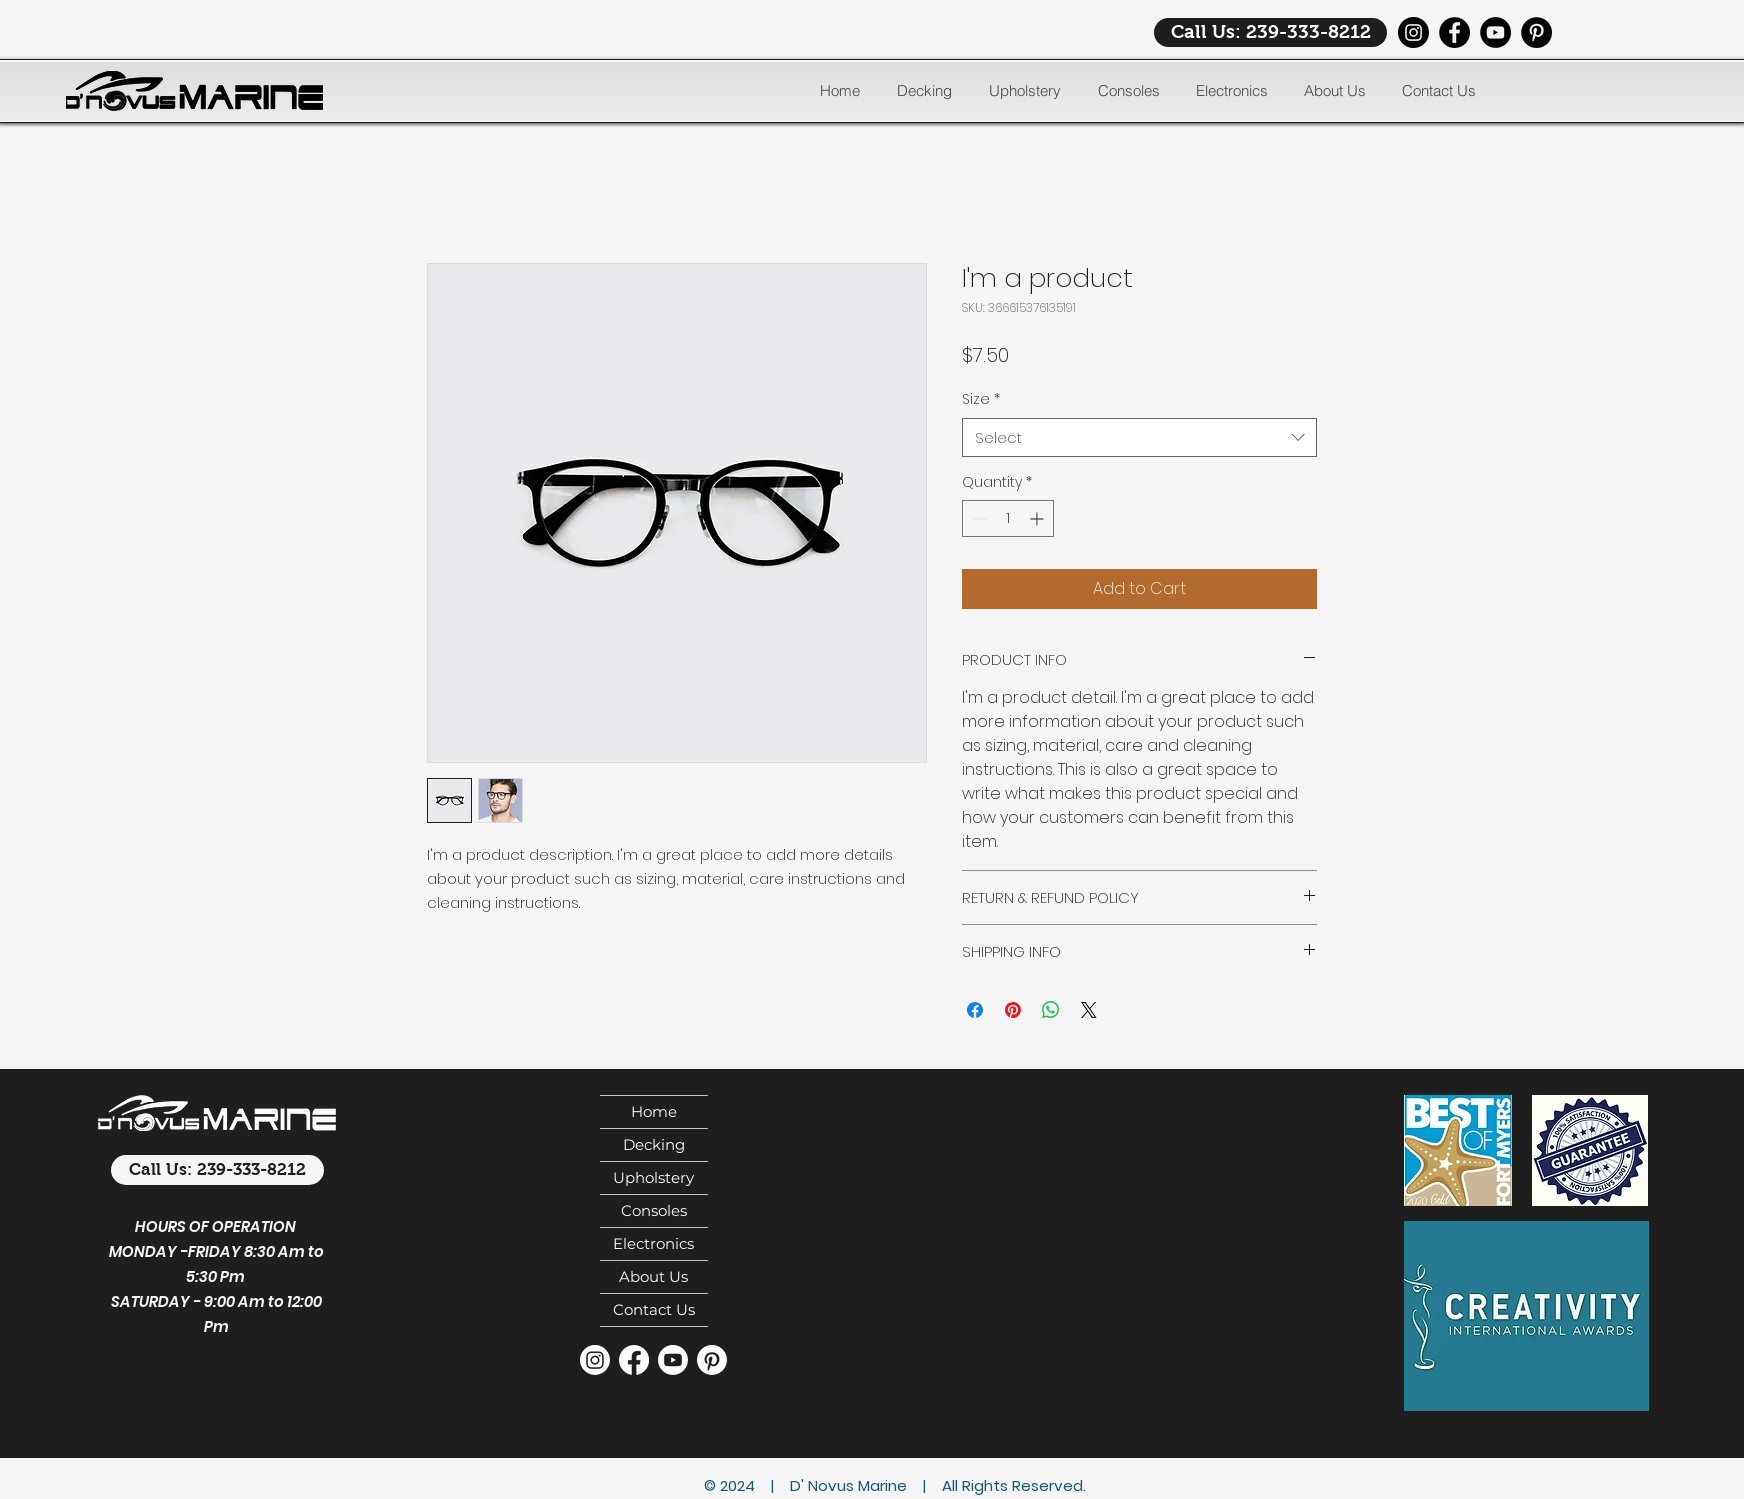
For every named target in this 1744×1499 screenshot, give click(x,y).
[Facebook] (1454, 32)
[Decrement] (977, 518)
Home (654, 1111)
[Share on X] (1089, 1010)
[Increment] (1038, 518)
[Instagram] (1413, 32)
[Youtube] (673, 1360)
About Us (653, 1276)
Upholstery (653, 1177)
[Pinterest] (1536, 32)
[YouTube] (1495, 32)
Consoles (654, 1210)
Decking (654, 1144)
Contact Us (654, 1309)
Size (981, 399)
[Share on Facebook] (975, 1010)
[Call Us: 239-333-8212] (1270, 32)
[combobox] (1139, 437)
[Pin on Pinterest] (1013, 1010)
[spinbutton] (1008, 518)
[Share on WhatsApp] (1051, 1010)
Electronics (653, 1243)
